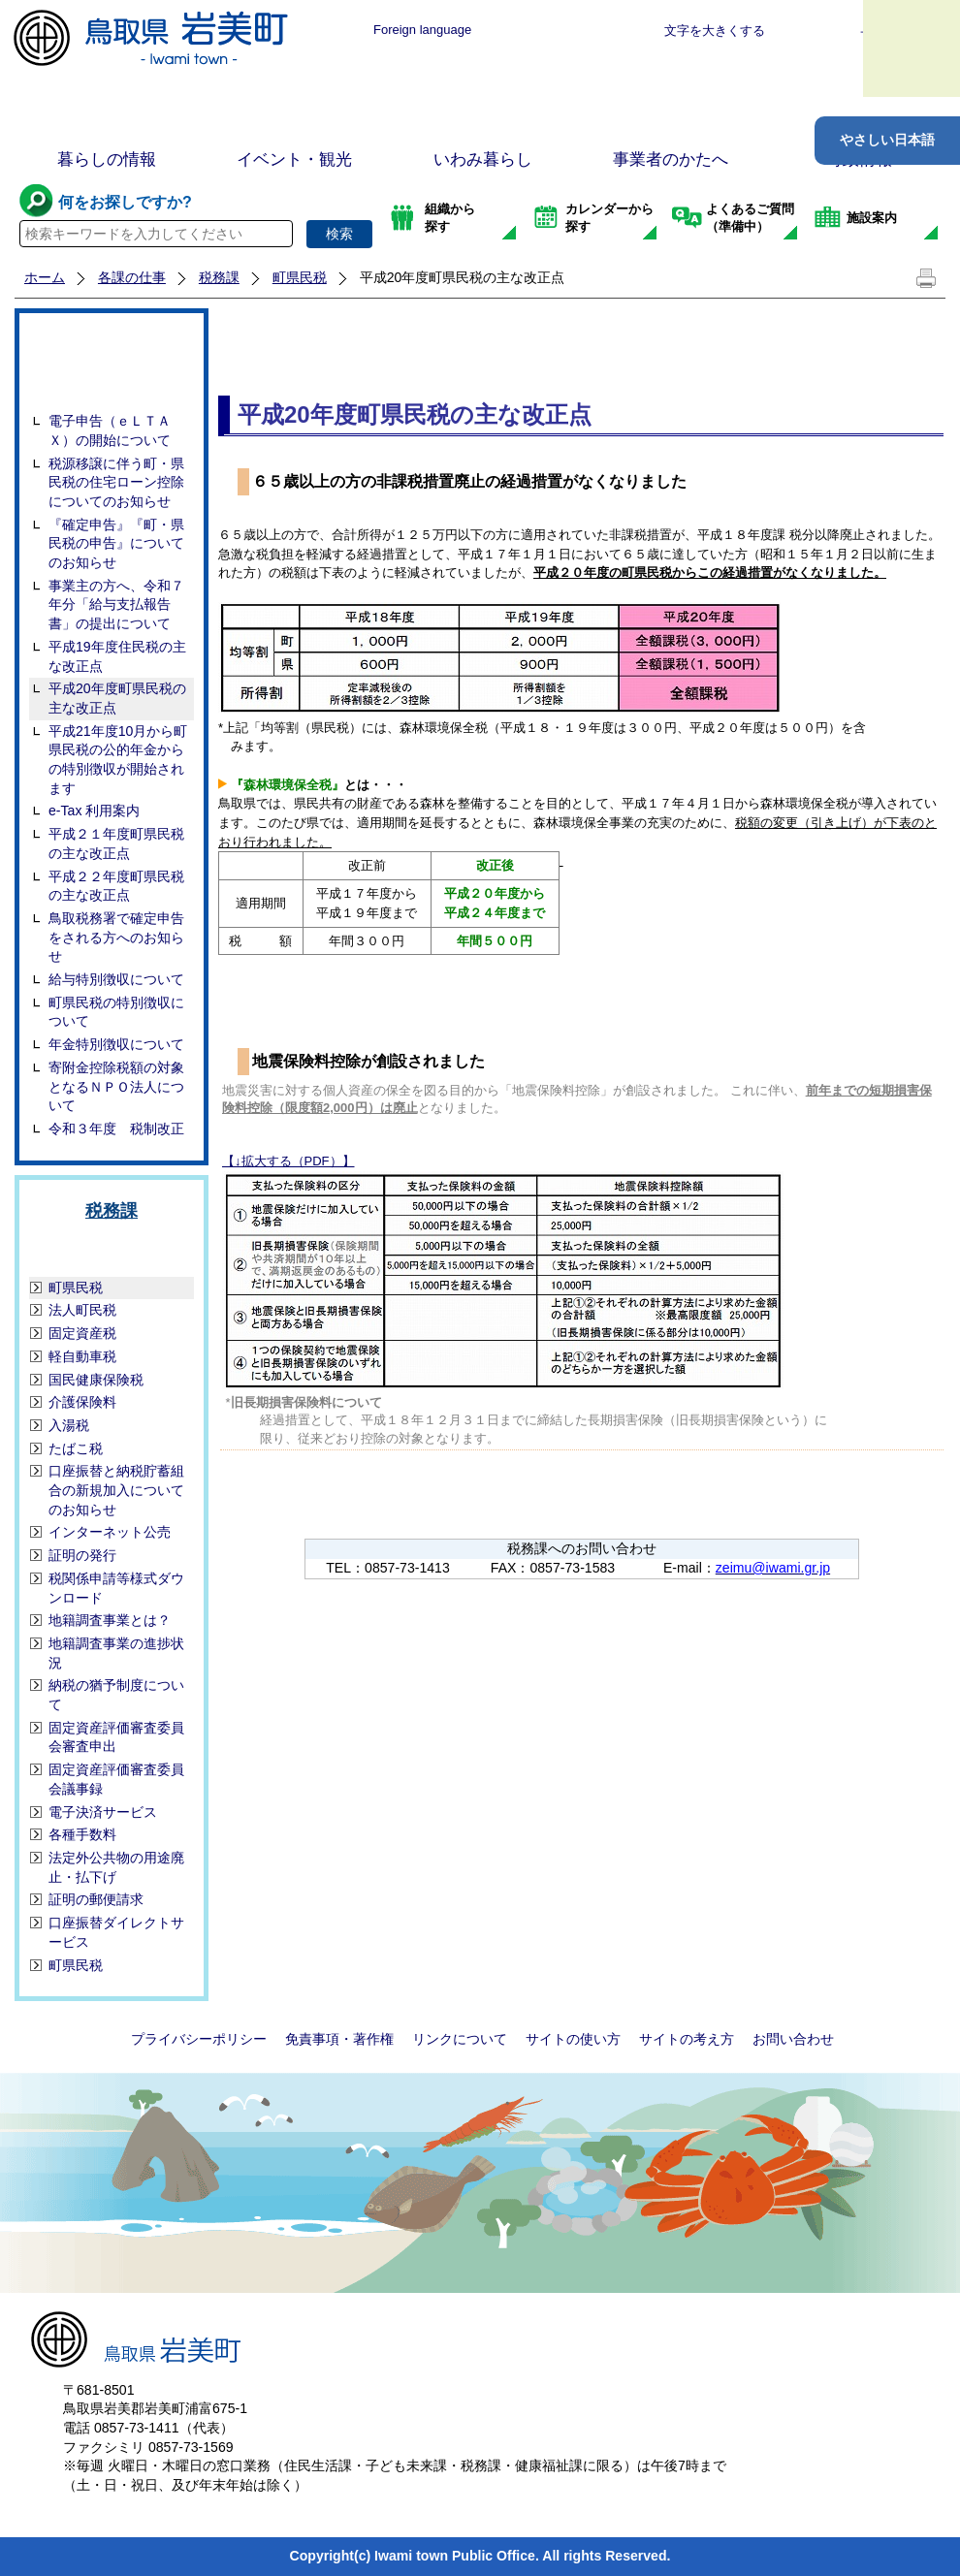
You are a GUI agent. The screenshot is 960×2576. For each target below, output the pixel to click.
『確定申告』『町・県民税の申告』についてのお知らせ (116, 543)
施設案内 (872, 217)
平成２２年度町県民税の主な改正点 (116, 886)
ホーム (44, 277)
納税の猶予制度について (116, 1694)
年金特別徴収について (116, 1044)
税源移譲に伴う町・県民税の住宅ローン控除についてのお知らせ (116, 482)
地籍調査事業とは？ (109, 1620)
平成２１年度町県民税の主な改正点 (116, 843)
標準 (540, 31)
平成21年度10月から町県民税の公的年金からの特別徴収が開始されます (117, 759)
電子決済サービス (102, 1812)
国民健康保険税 (96, 1379)
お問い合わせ (793, 2039)
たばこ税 (75, 1448)
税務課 (219, 277)
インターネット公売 (109, 1532)
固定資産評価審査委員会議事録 (116, 1779)
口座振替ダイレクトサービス (116, 1932)
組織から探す (450, 218)
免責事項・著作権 (339, 2039)
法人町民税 (82, 1310)
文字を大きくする (714, 30)
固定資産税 (82, 1333)
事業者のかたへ (670, 159)
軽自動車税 (82, 1356)
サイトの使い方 (573, 2039)
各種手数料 (82, 1834)
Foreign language (422, 29)
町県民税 (299, 277)
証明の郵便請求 (96, 1899)
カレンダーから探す (609, 218)
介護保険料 (82, 1402)
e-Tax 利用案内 (94, 810)
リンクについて (459, 2039)
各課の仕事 (132, 277)
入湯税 (68, 1425)
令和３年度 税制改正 (116, 1128)
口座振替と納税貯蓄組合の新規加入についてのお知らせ (116, 1489)
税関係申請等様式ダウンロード (116, 1588)
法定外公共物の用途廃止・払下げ (116, 1867)
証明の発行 (82, 1555)
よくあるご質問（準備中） (750, 218)
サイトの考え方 (686, 2039)
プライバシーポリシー (199, 2039)
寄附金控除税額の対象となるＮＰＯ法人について (116, 1086)
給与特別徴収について (116, 979)
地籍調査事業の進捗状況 (116, 1653)
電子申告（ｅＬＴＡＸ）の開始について (109, 430)
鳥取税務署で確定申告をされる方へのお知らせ (116, 937)
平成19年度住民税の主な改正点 (117, 656)
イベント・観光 (294, 159)
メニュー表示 (911, 48)
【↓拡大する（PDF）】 (288, 1161)
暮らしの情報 (106, 159)
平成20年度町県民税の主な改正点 (117, 698)
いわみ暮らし (482, 159)
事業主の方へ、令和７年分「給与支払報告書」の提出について (116, 604)
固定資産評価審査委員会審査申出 (116, 1737)
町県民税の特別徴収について (116, 1012)
